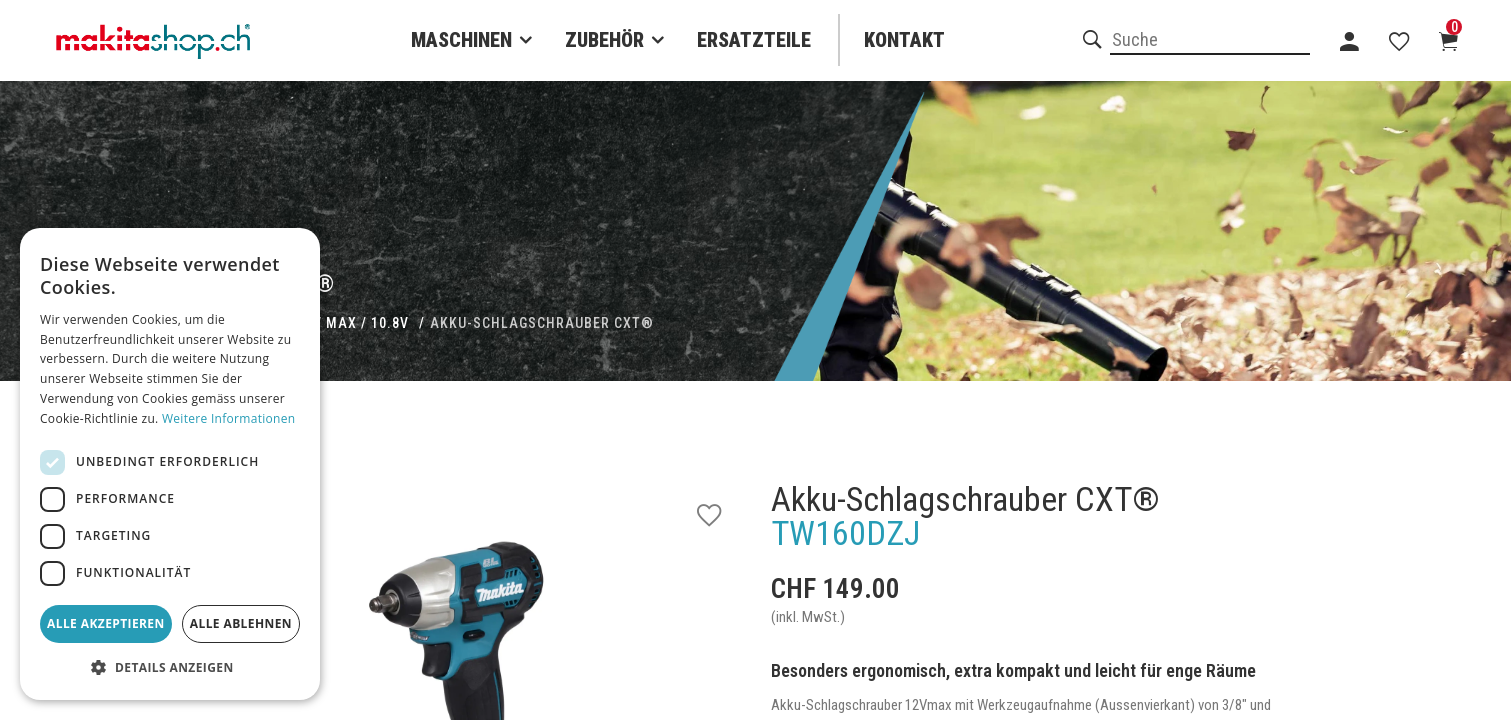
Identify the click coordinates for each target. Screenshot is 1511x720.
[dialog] (170, 464)
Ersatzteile (754, 40)
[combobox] (1210, 41)
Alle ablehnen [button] (241, 623)
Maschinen (461, 40)
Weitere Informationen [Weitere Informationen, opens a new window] (229, 418)
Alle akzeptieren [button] (106, 623)
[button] (170, 668)
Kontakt (904, 40)
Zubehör (604, 40)
